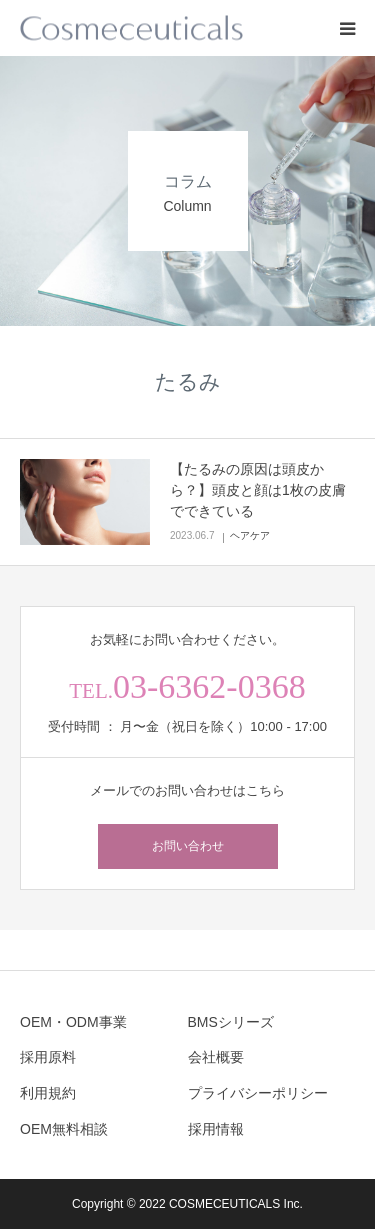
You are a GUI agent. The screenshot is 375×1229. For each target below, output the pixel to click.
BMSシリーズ (231, 1022)
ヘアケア (250, 535)
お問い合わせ (188, 846)
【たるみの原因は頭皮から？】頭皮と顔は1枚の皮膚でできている (258, 490)
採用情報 (216, 1129)
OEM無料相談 (64, 1129)
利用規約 (48, 1093)
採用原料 (48, 1057)
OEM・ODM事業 (73, 1022)
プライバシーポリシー (258, 1093)
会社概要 (216, 1057)
